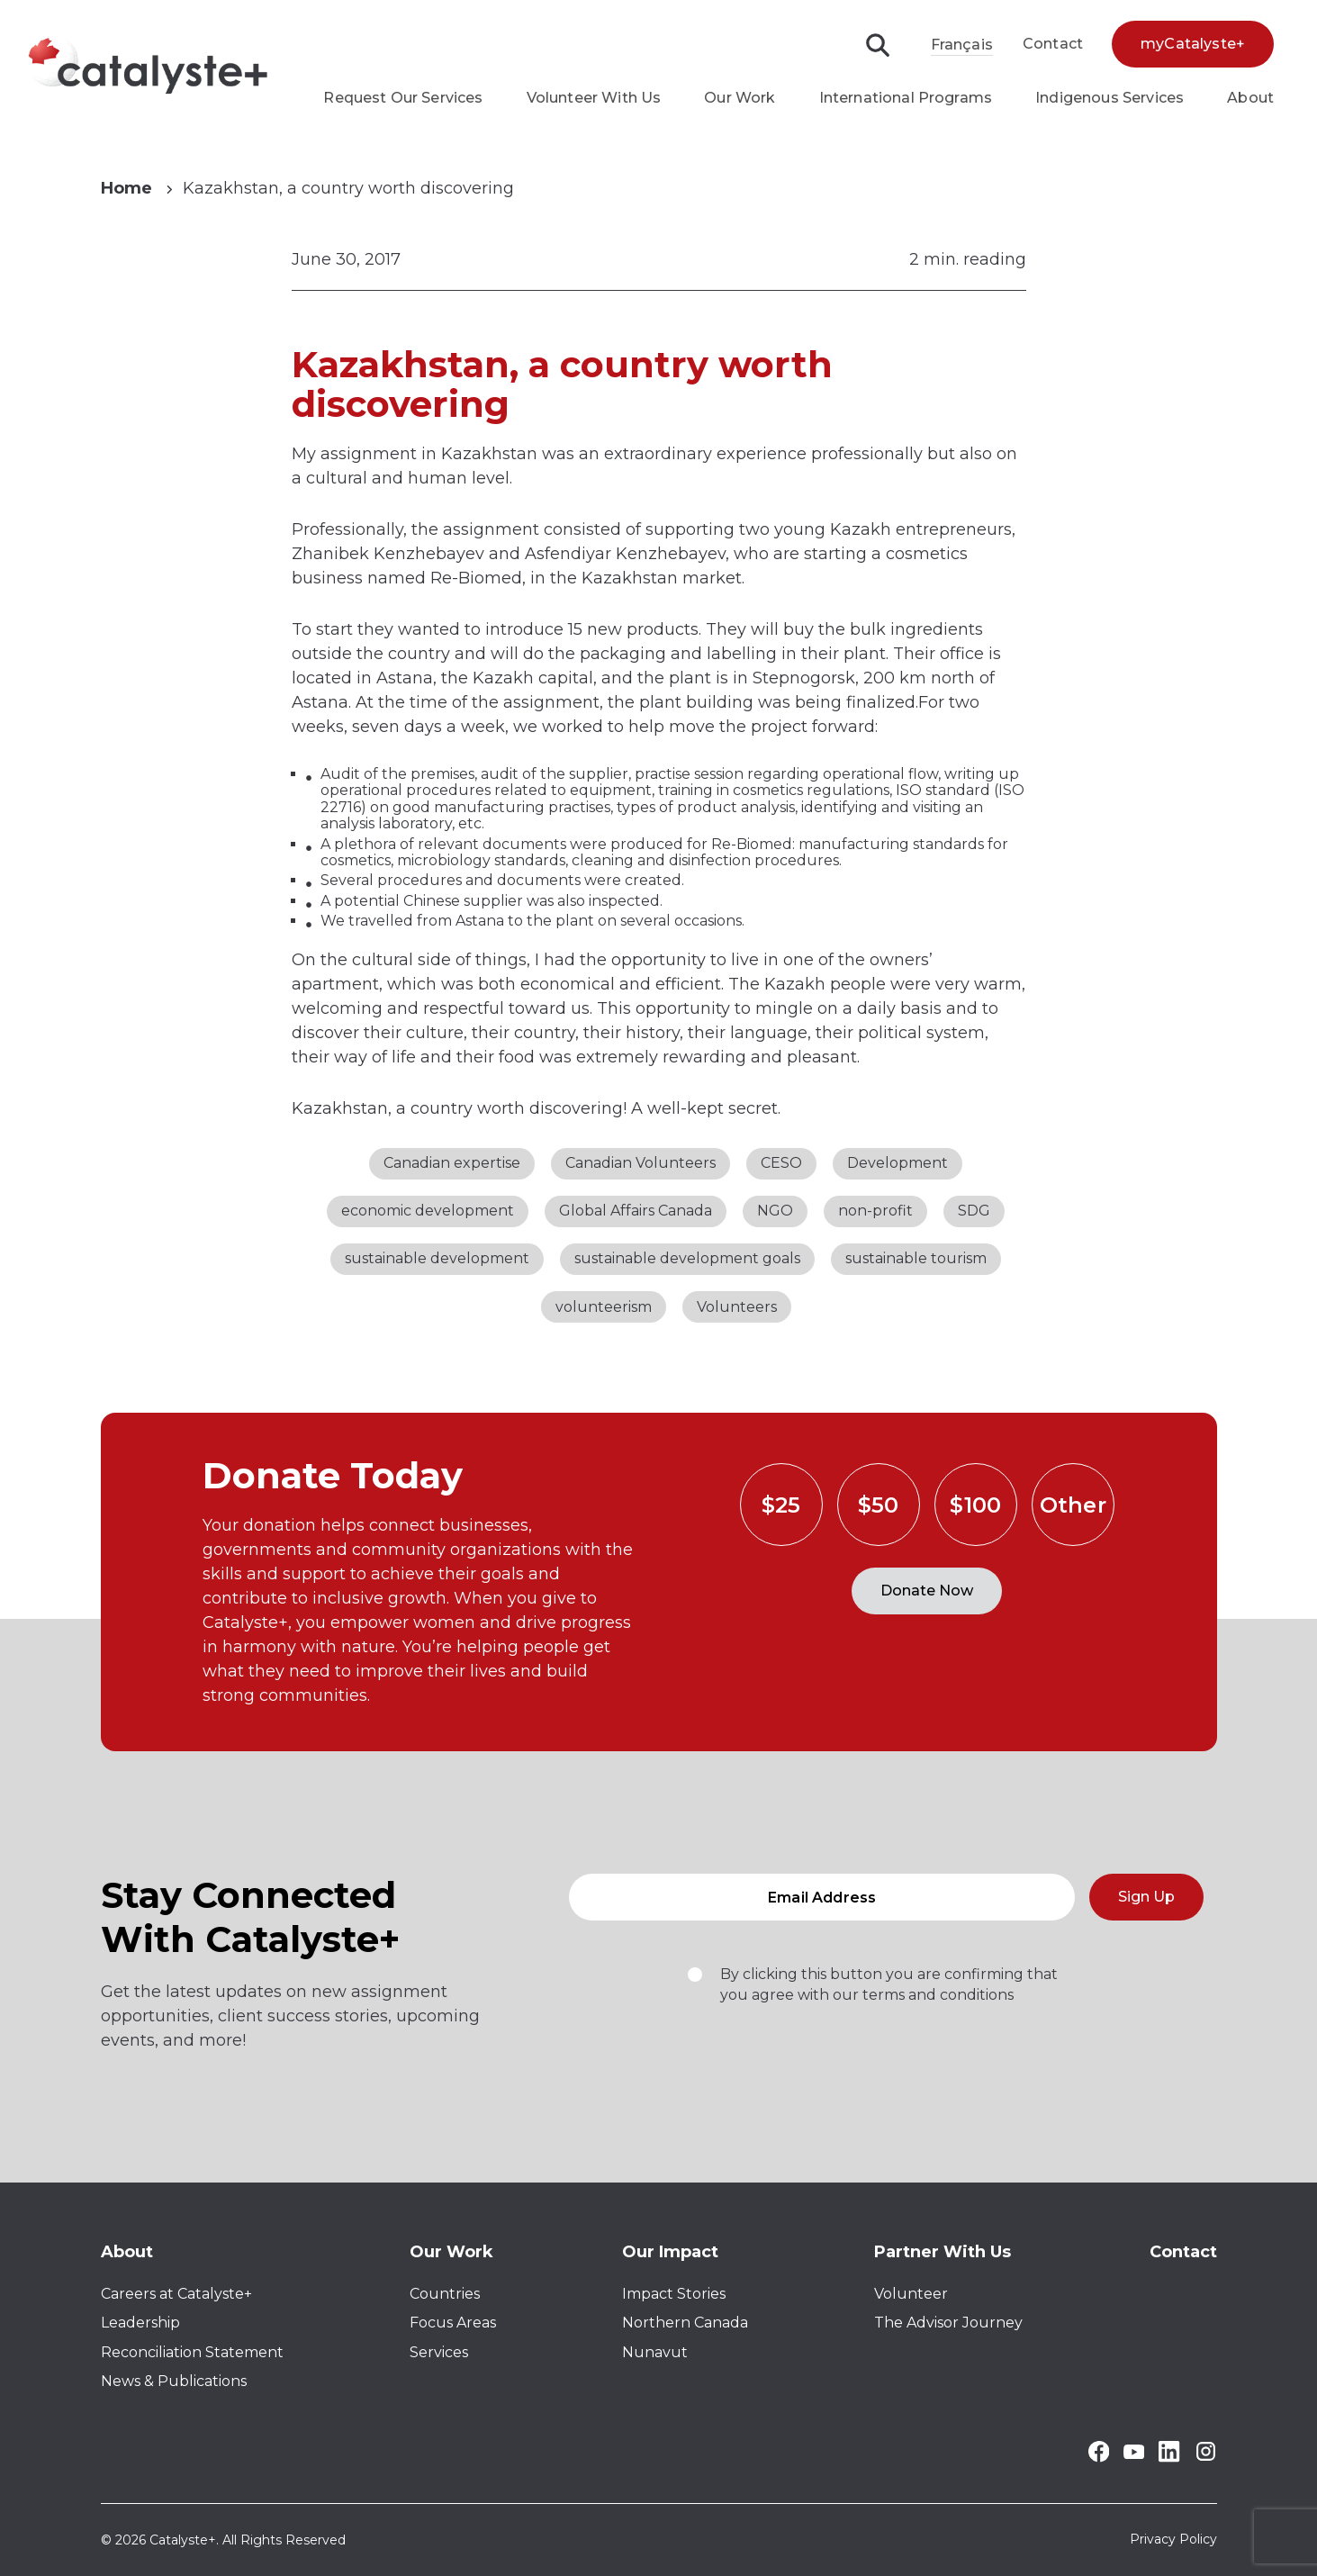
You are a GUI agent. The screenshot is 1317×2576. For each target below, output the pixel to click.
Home (126, 188)
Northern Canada (685, 2322)
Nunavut (655, 2352)
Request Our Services (403, 97)
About (1250, 97)
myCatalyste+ (1193, 43)
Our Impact (670, 2252)
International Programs (906, 97)
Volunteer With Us (594, 97)
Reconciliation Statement (192, 2352)
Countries (445, 2293)
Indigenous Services (1109, 97)
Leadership (140, 2322)
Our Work (739, 97)
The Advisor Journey (948, 2322)
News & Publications (174, 2381)
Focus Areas (453, 2322)
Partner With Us (942, 2252)
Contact (1053, 43)
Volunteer (911, 2293)
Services (439, 2352)
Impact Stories (674, 2293)
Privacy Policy (1173, 2540)
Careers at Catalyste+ (176, 2293)
